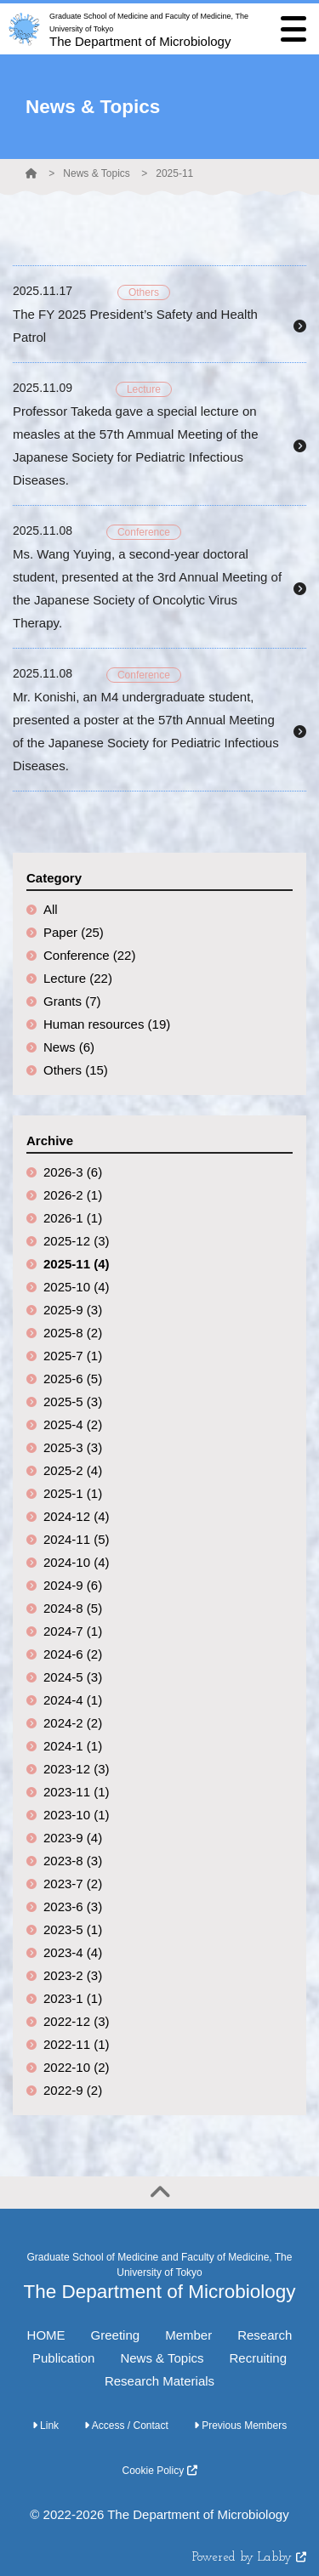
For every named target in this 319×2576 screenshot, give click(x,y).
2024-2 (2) (72, 1723)
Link (45, 2425)
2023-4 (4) (72, 1952)
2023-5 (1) (72, 1929)
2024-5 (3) (72, 1677)
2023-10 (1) (76, 1814)
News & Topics (96, 173)
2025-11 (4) (76, 1264)
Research (264, 2335)
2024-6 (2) (72, 1654)
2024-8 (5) (72, 1608)
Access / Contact (126, 2425)
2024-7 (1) (72, 1631)
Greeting (115, 2335)
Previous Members (240, 2425)
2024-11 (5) (76, 1539)
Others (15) (75, 1070)
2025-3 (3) (72, 1447)
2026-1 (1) (72, 1218)
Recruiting (258, 2358)
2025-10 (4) (76, 1286)
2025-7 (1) (72, 1355)
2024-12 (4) (76, 1516)
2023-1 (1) (72, 1998)
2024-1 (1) (72, 1746)
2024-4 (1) (72, 1700)
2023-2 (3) (72, 1975)
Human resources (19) (106, 1024)
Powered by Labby (249, 2557)
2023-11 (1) (76, 1791)
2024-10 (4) (76, 1562)
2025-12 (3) (76, 1241)
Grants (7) (72, 1001)
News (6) (68, 1047)
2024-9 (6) (72, 1585)
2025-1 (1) (72, 1493)
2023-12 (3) (76, 1769)
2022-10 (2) (76, 2067)
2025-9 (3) (72, 1309)
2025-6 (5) (72, 1378)
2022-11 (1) (76, 2044)
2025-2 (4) (72, 1470)
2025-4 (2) (72, 1424)
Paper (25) (73, 932)
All (50, 909)
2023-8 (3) (72, 1860)
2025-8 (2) (72, 1332)
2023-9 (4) (72, 1837)
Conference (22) (89, 955)
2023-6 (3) (72, 1906)
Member (188, 2335)
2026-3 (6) (72, 1172)
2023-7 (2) (72, 1883)
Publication (63, 2358)
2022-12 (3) (76, 2021)
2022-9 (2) (72, 2090)
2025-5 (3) (72, 1401)
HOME (46, 2335)
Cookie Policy (159, 2471)
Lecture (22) (77, 978)
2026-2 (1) (72, 1195)
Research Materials (159, 2381)
